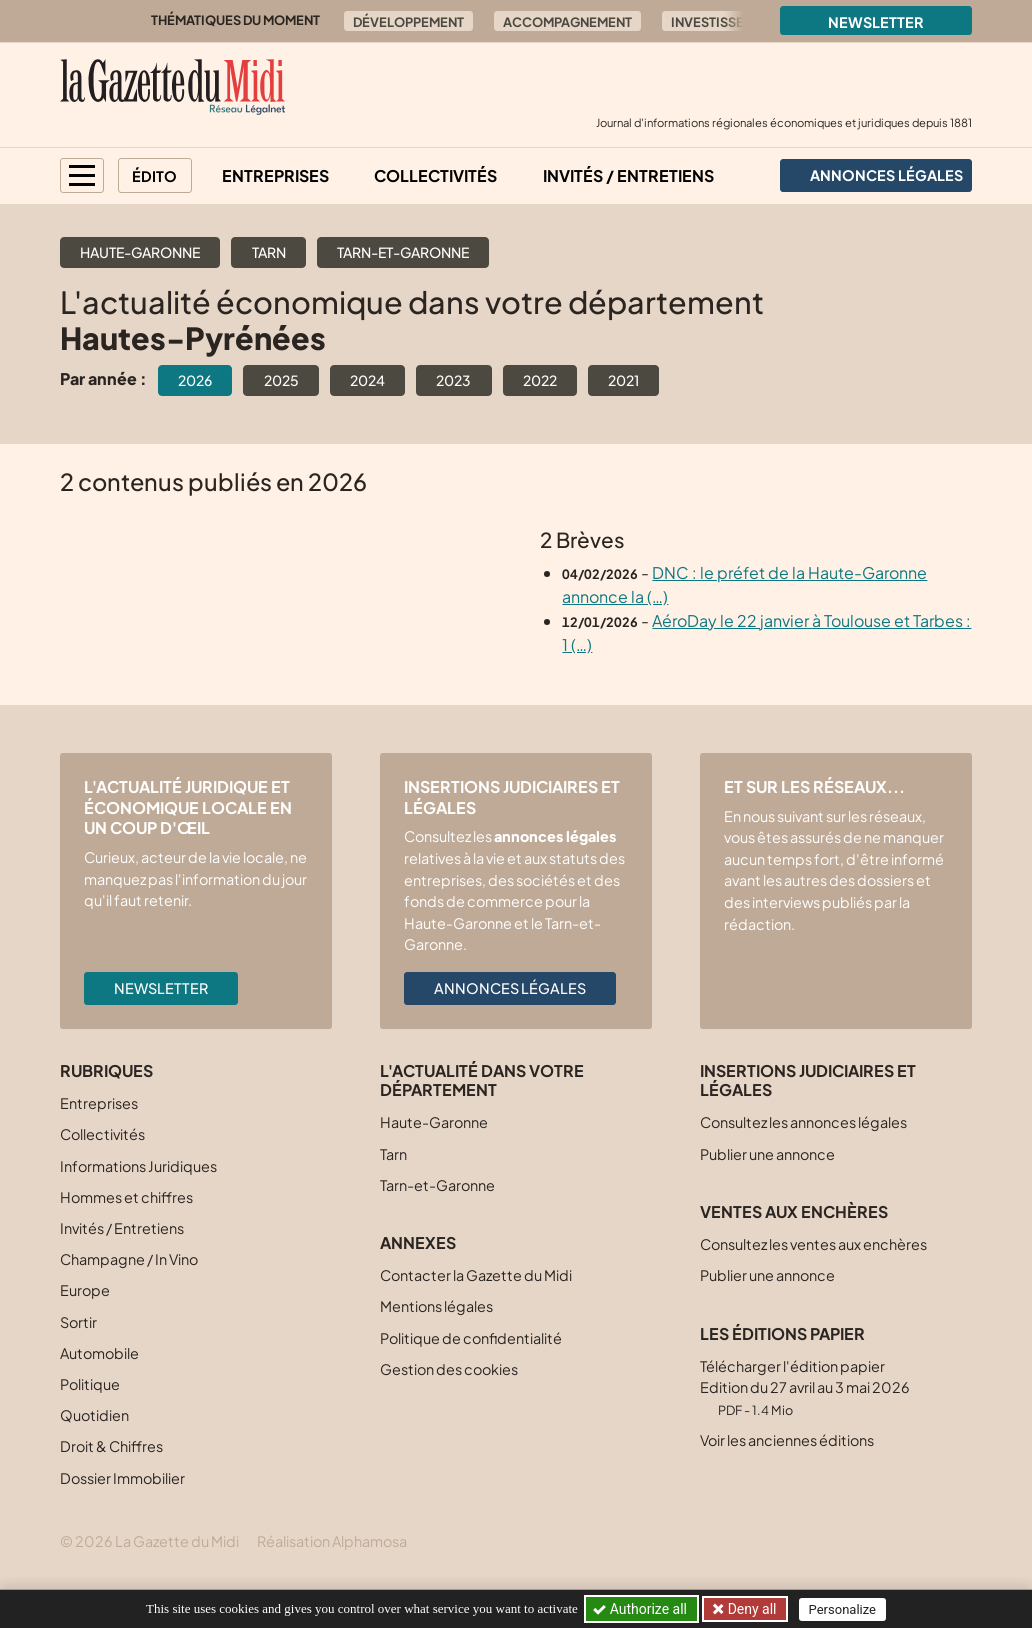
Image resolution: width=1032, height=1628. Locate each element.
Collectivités (435, 175)
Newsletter (876, 22)
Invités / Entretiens (628, 175)
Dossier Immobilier (122, 1478)
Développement (408, 22)
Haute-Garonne (140, 252)
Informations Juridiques (138, 1166)
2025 (281, 380)
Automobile (99, 1353)
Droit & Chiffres (111, 1446)
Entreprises (275, 175)
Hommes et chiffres (126, 1197)
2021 (623, 380)
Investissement (725, 22)
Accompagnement (567, 22)
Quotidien (94, 1415)
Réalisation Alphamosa (332, 1541)
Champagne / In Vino (129, 1259)
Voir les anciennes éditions (787, 1440)
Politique (90, 1384)
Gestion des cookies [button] (449, 1369)
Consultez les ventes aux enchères (813, 1244)
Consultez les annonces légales (803, 1122)
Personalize (842, 1609)
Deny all (750, 1609)
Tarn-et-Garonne (403, 252)
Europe (85, 1290)
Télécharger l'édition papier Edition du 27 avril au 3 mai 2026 (805, 1387)
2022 (540, 380)
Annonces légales (510, 988)
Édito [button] (154, 176)
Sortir (78, 1322)
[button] (82, 175)
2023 (453, 380)
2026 (195, 380)
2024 (367, 380)
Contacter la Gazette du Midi (476, 1275)
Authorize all (641, 1609)
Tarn (269, 252)
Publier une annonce (767, 1154)
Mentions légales (436, 1306)
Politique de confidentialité (471, 1338)
